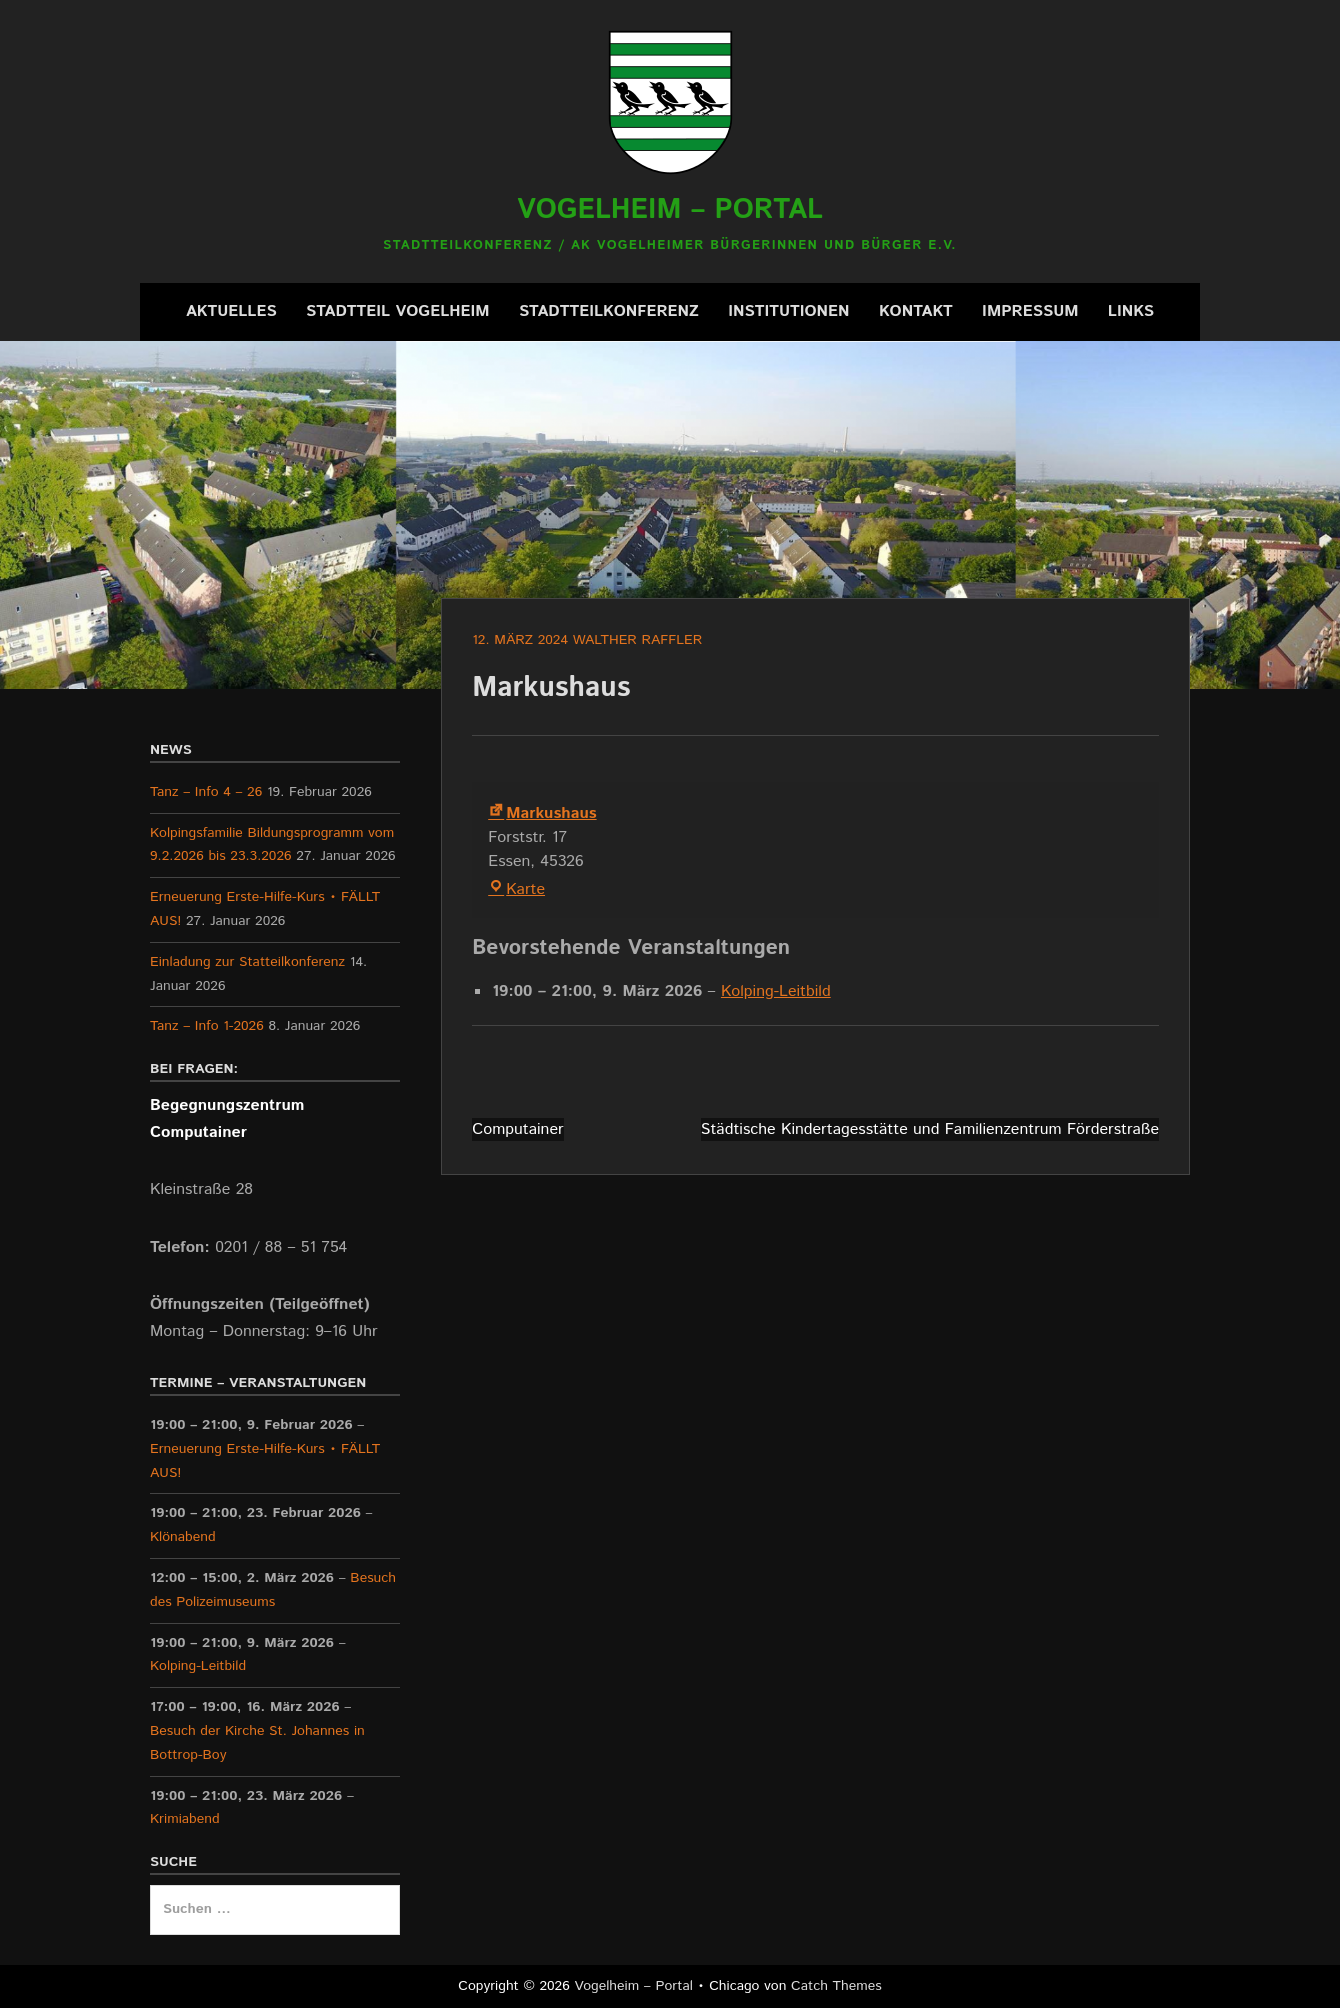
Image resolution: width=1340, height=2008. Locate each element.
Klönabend (183, 1537)
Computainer (517, 1129)
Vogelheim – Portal (670, 210)
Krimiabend (185, 1819)
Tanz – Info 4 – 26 (206, 792)
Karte (516, 889)
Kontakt (916, 311)
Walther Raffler (638, 640)
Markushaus (542, 813)
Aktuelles (231, 311)
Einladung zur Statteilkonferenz (247, 962)
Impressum (1030, 311)
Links (1131, 311)
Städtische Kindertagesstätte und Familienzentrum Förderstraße (930, 1129)
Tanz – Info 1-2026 (207, 1026)
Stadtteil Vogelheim (398, 311)
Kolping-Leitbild (776, 991)
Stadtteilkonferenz (609, 311)
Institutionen (788, 311)
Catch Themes (836, 1986)
